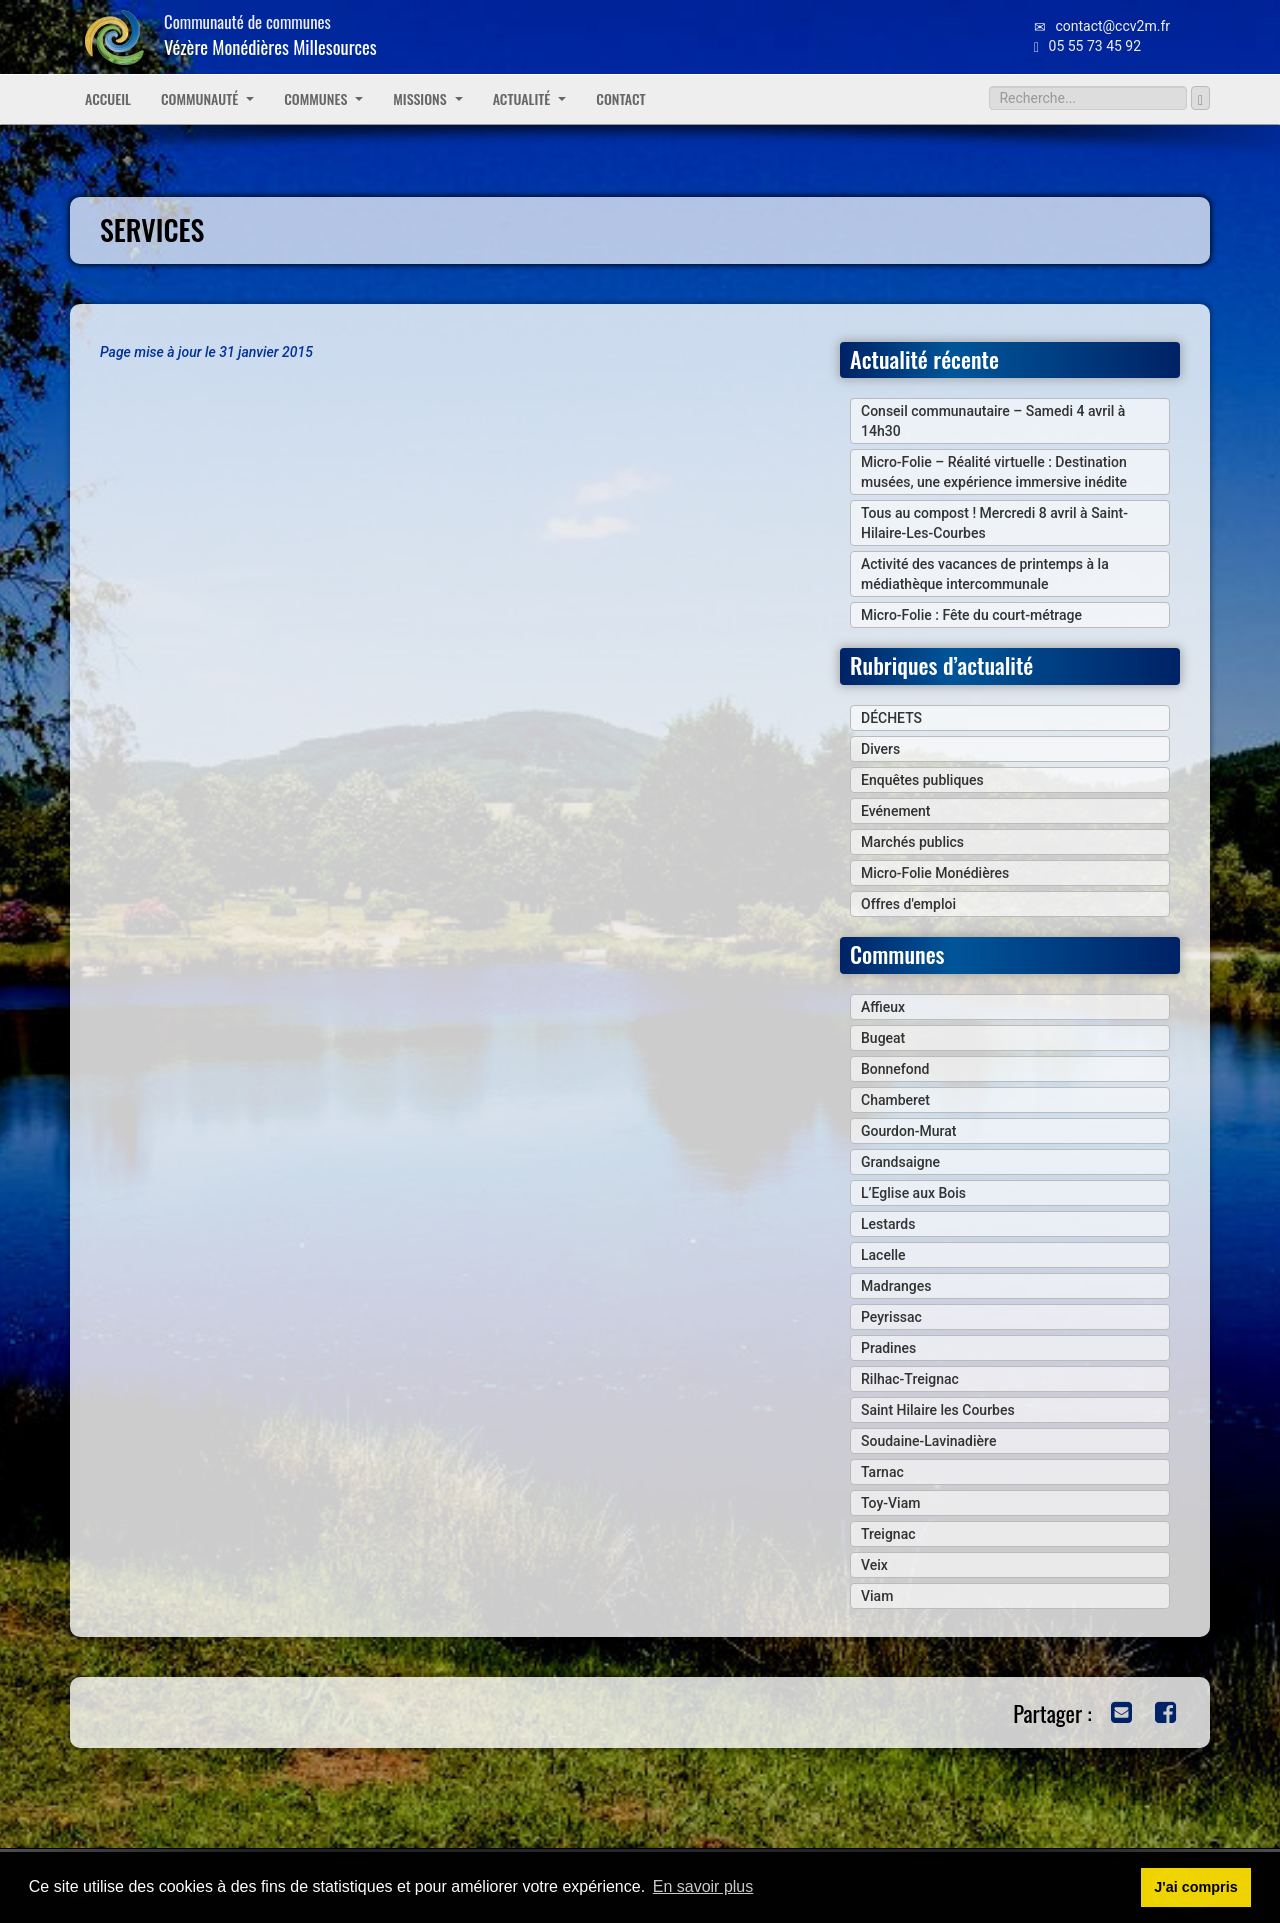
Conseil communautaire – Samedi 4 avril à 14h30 (993, 421)
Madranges (896, 1286)
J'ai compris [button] (1195, 1887)
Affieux (883, 1007)
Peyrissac (891, 1317)
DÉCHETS (891, 718)
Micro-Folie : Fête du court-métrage (971, 615)
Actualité (530, 98)
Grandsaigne (900, 1162)
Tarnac (882, 1472)
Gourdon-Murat (908, 1131)
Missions (427, 98)
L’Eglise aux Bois (913, 1193)
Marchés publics (912, 842)
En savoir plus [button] (703, 1886)
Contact (620, 98)
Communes (323, 98)
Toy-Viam (890, 1503)
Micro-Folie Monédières (935, 873)
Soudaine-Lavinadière (928, 1441)
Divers (880, 749)
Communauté (207, 98)
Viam (877, 1596)
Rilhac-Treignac (910, 1379)
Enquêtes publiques (922, 780)
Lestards (888, 1224)
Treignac (888, 1534)
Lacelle (883, 1255)
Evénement (896, 811)
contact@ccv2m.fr (1102, 26)
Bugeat (883, 1038)
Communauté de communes (270, 34)
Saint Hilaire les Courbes (938, 1410)
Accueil (108, 98)
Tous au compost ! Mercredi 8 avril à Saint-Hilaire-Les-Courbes (994, 523)
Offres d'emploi (908, 904)
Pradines (888, 1348)
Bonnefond (895, 1069)
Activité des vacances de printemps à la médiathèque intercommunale (985, 574)
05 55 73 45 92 (1087, 46)
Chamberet (895, 1100)
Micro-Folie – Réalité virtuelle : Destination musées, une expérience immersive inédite (994, 472)
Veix (874, 1565)
